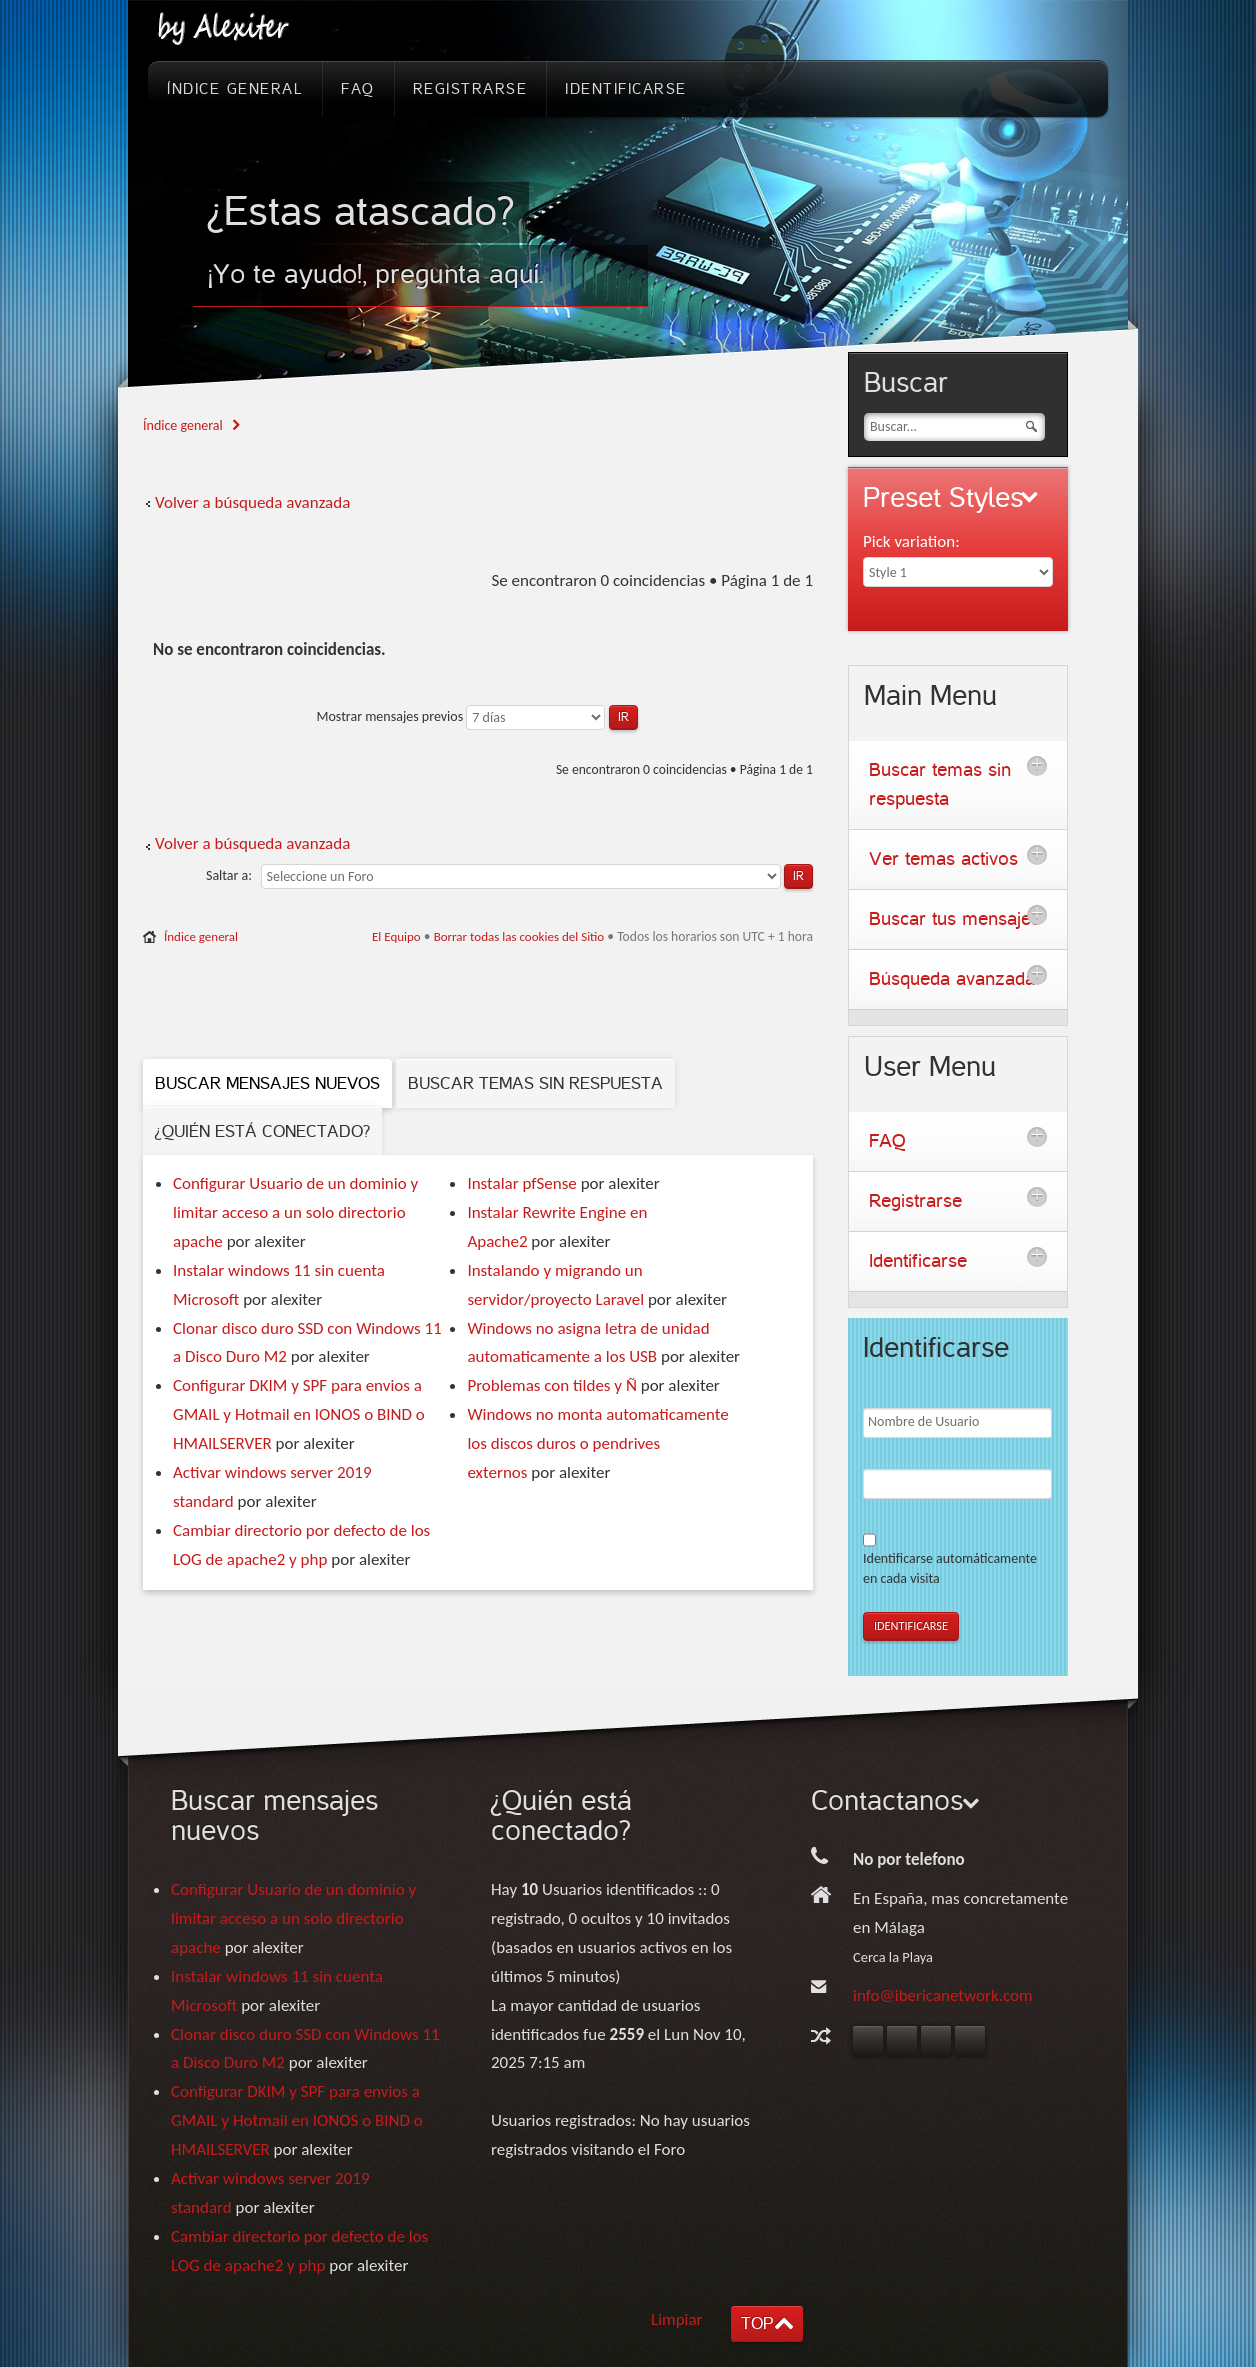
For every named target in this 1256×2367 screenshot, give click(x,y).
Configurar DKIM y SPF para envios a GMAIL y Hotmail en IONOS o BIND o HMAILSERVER (299, 1414)
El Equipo (396, 936)
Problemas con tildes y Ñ (551, 1385)
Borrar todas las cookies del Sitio (519, 936)
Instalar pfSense (521, 1183)
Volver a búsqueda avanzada (252, 502)
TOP (757, 2323)
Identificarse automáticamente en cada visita (950, 1568)
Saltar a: (229, 875)
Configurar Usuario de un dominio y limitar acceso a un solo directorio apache (295, 1212)
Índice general (183, 425)
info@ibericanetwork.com (943, 1995)
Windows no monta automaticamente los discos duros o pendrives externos (597, 1443)
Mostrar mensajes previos (476, 716)
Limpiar (677, 2319)
